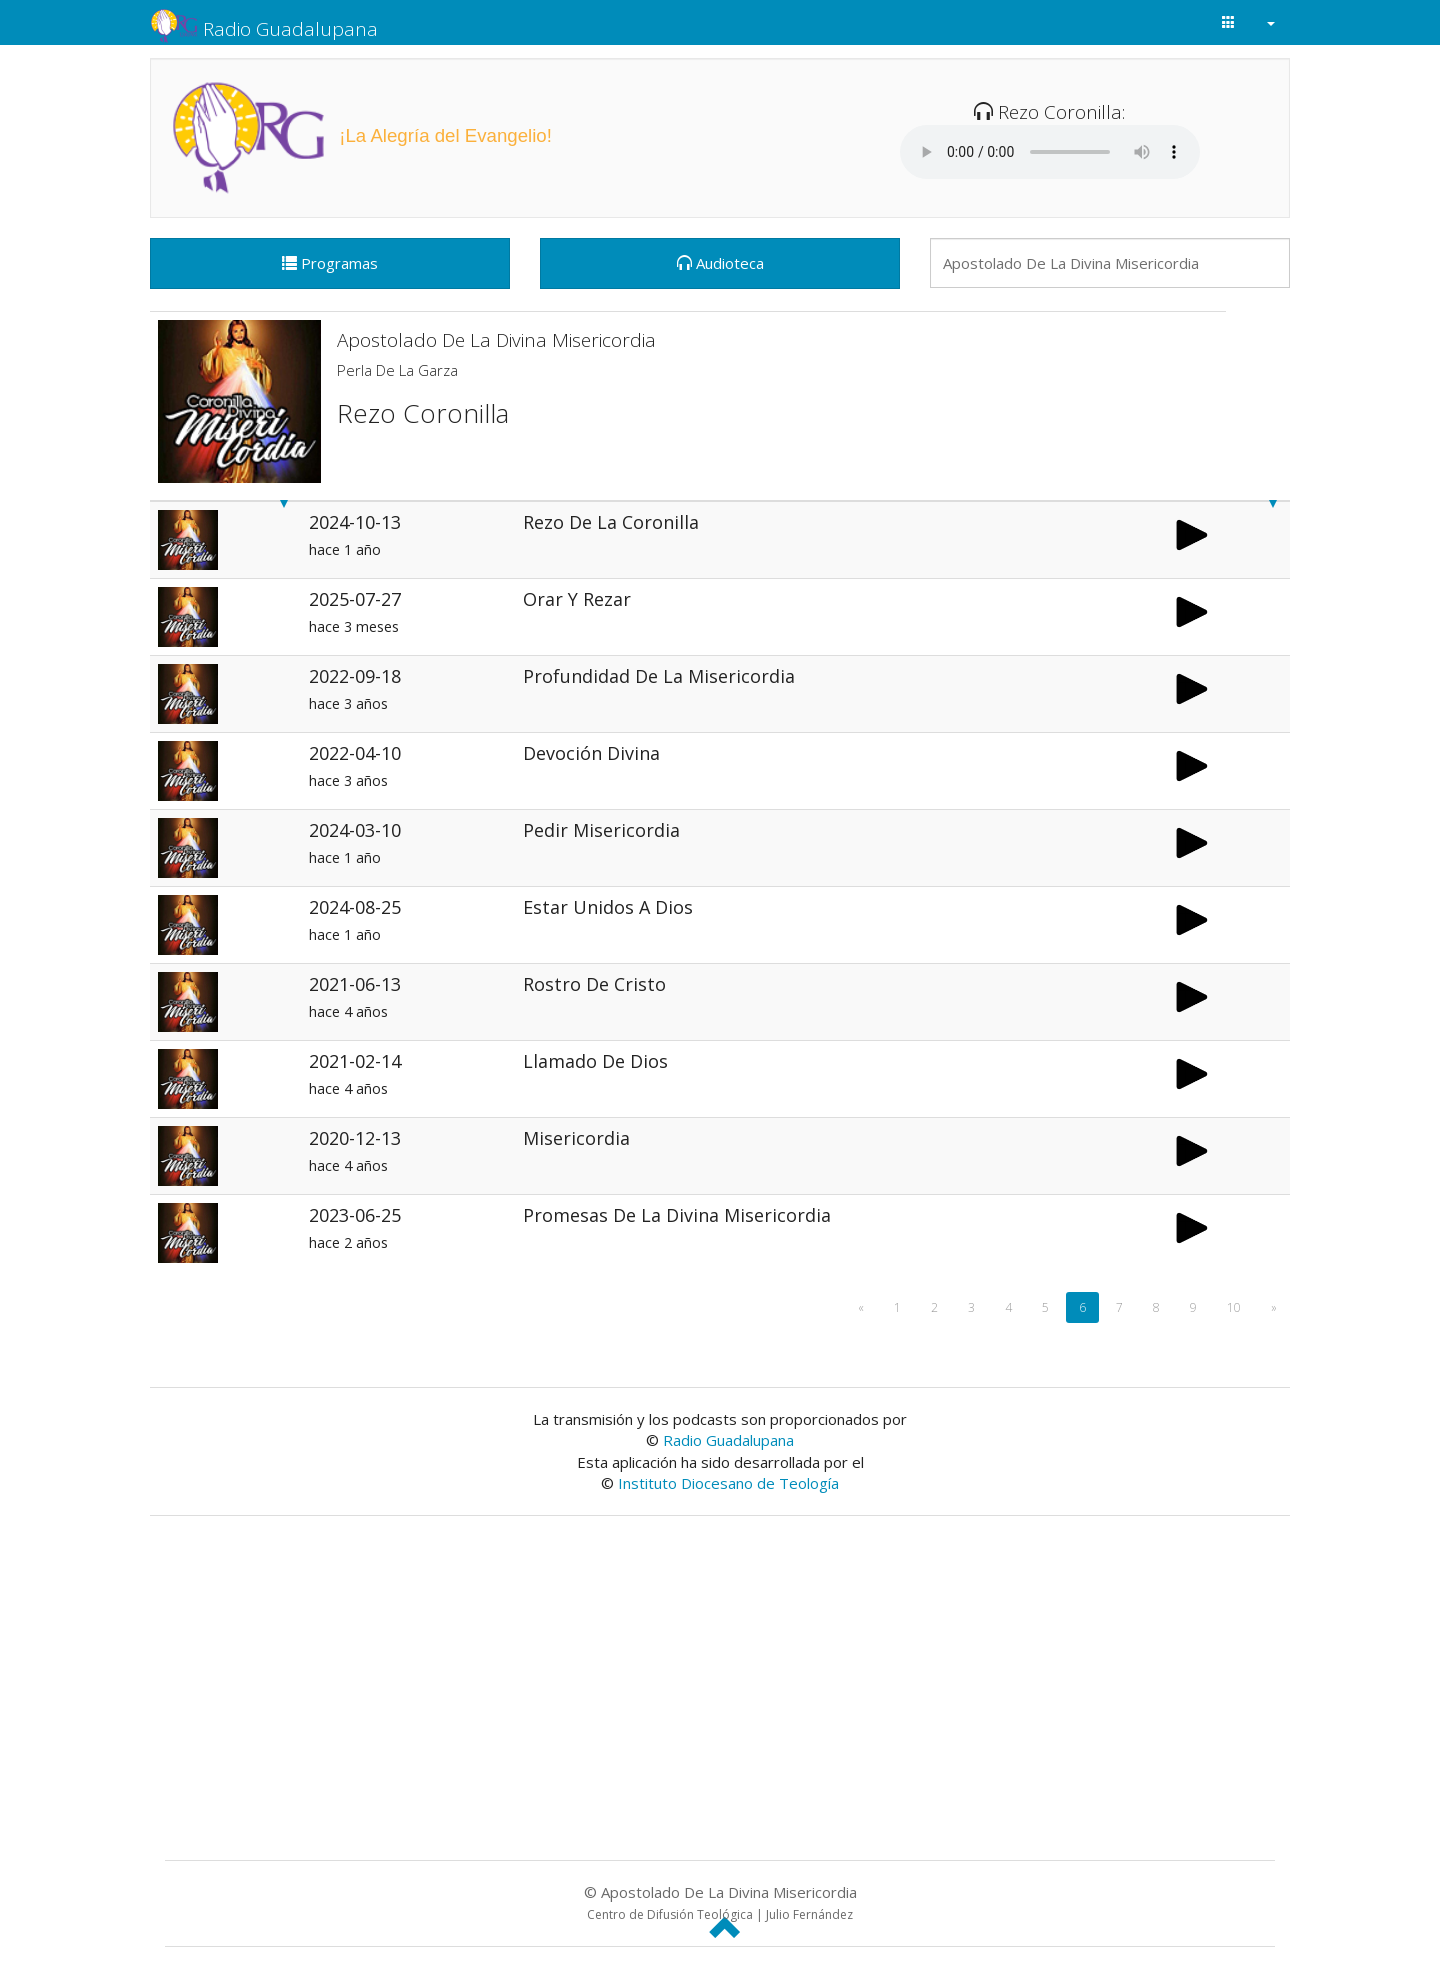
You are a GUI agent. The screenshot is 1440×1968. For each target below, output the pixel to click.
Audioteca (720, 263)
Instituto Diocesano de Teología (728, 1483)
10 (1234, 1307)
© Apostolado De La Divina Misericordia (720, 1902)
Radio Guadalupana (264, 23)
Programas (330, 263)
